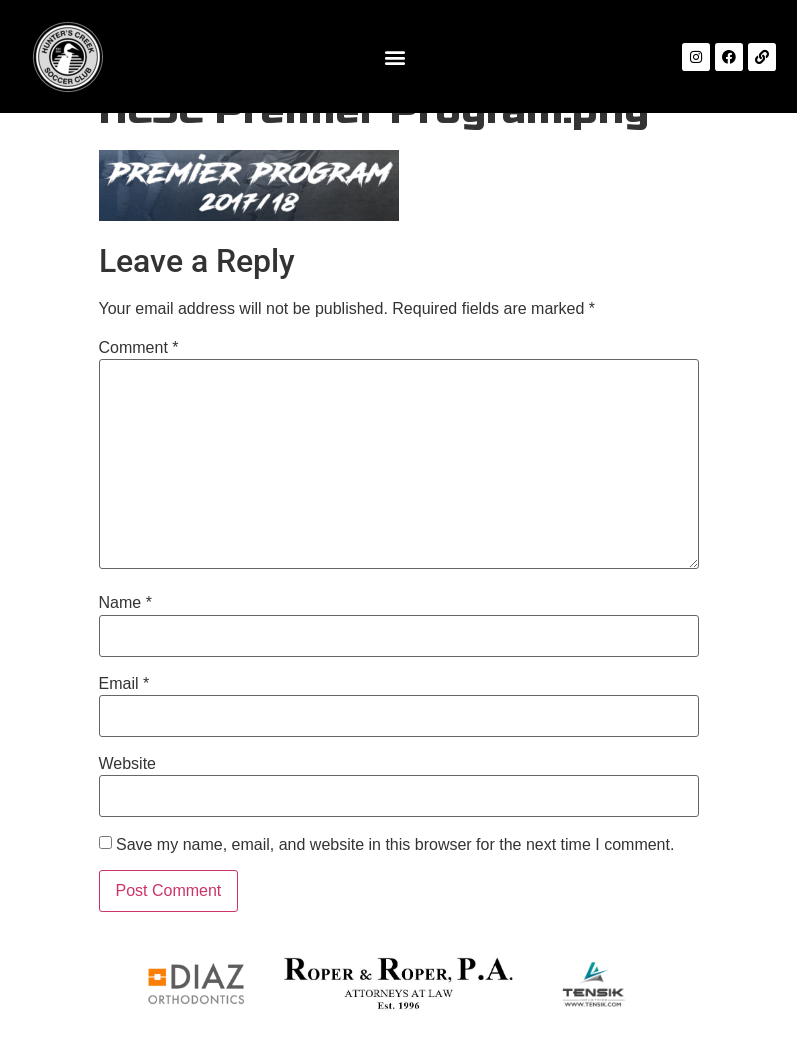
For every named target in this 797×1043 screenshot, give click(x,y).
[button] (394, 56)
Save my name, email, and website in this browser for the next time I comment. (395, 845)
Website (128, 764)
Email (124, 684)
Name (125, 603)
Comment (139, 348)
